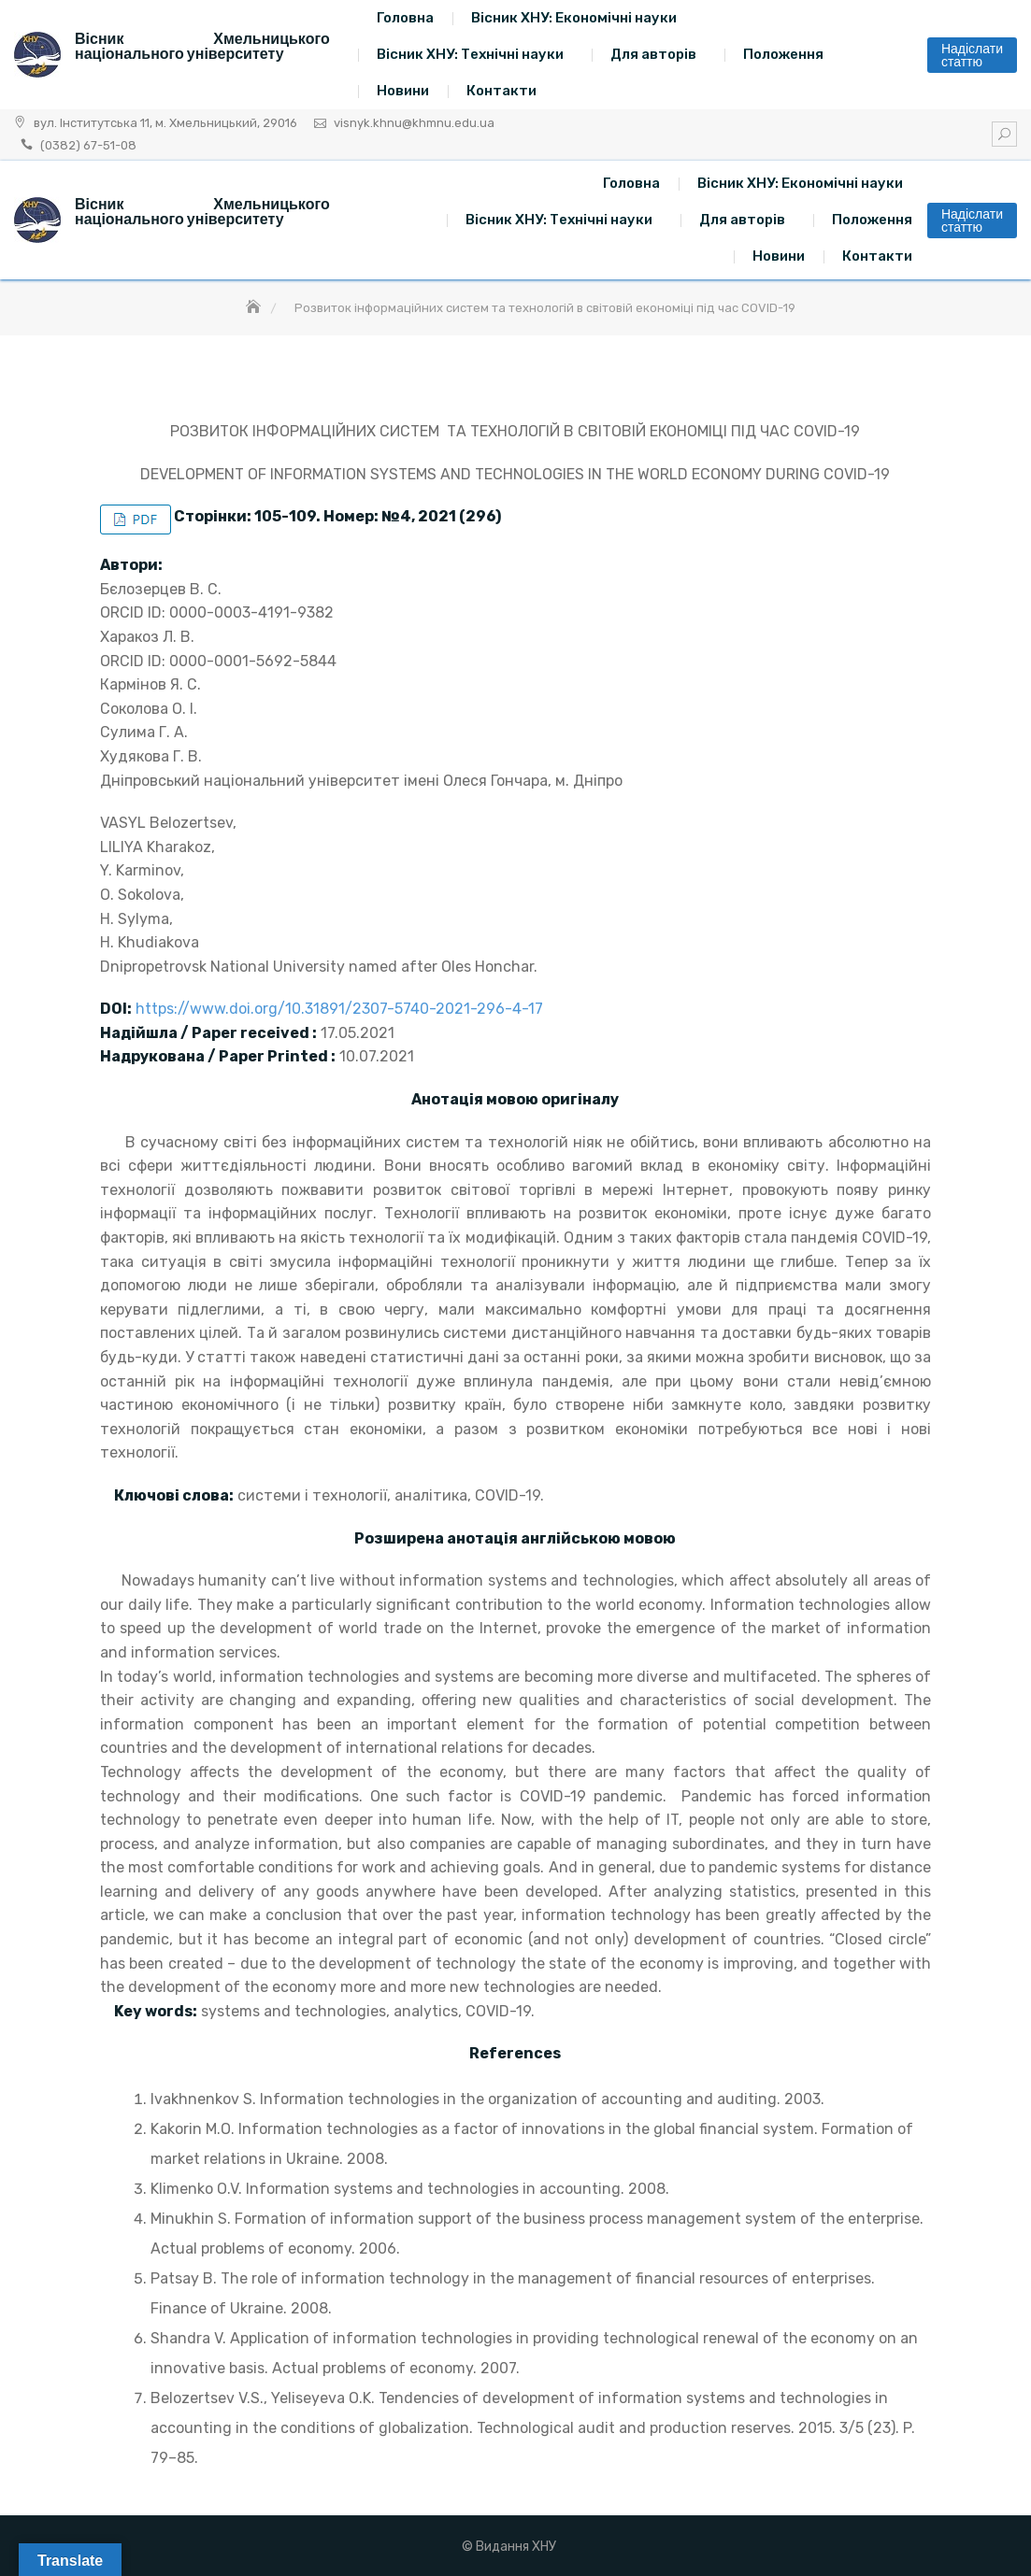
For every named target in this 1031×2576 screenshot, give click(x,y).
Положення (783, 54)
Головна (405, 17)
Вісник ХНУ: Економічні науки (574, 17)
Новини (403, 90)
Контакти (501, 90)
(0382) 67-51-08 (88, 145)
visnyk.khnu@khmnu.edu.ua (414, 123)
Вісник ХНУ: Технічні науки (470, 54)
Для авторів (653, 54)
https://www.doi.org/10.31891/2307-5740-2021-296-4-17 (339, 1009)
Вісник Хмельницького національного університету (202, 46)
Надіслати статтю (972, 55)
